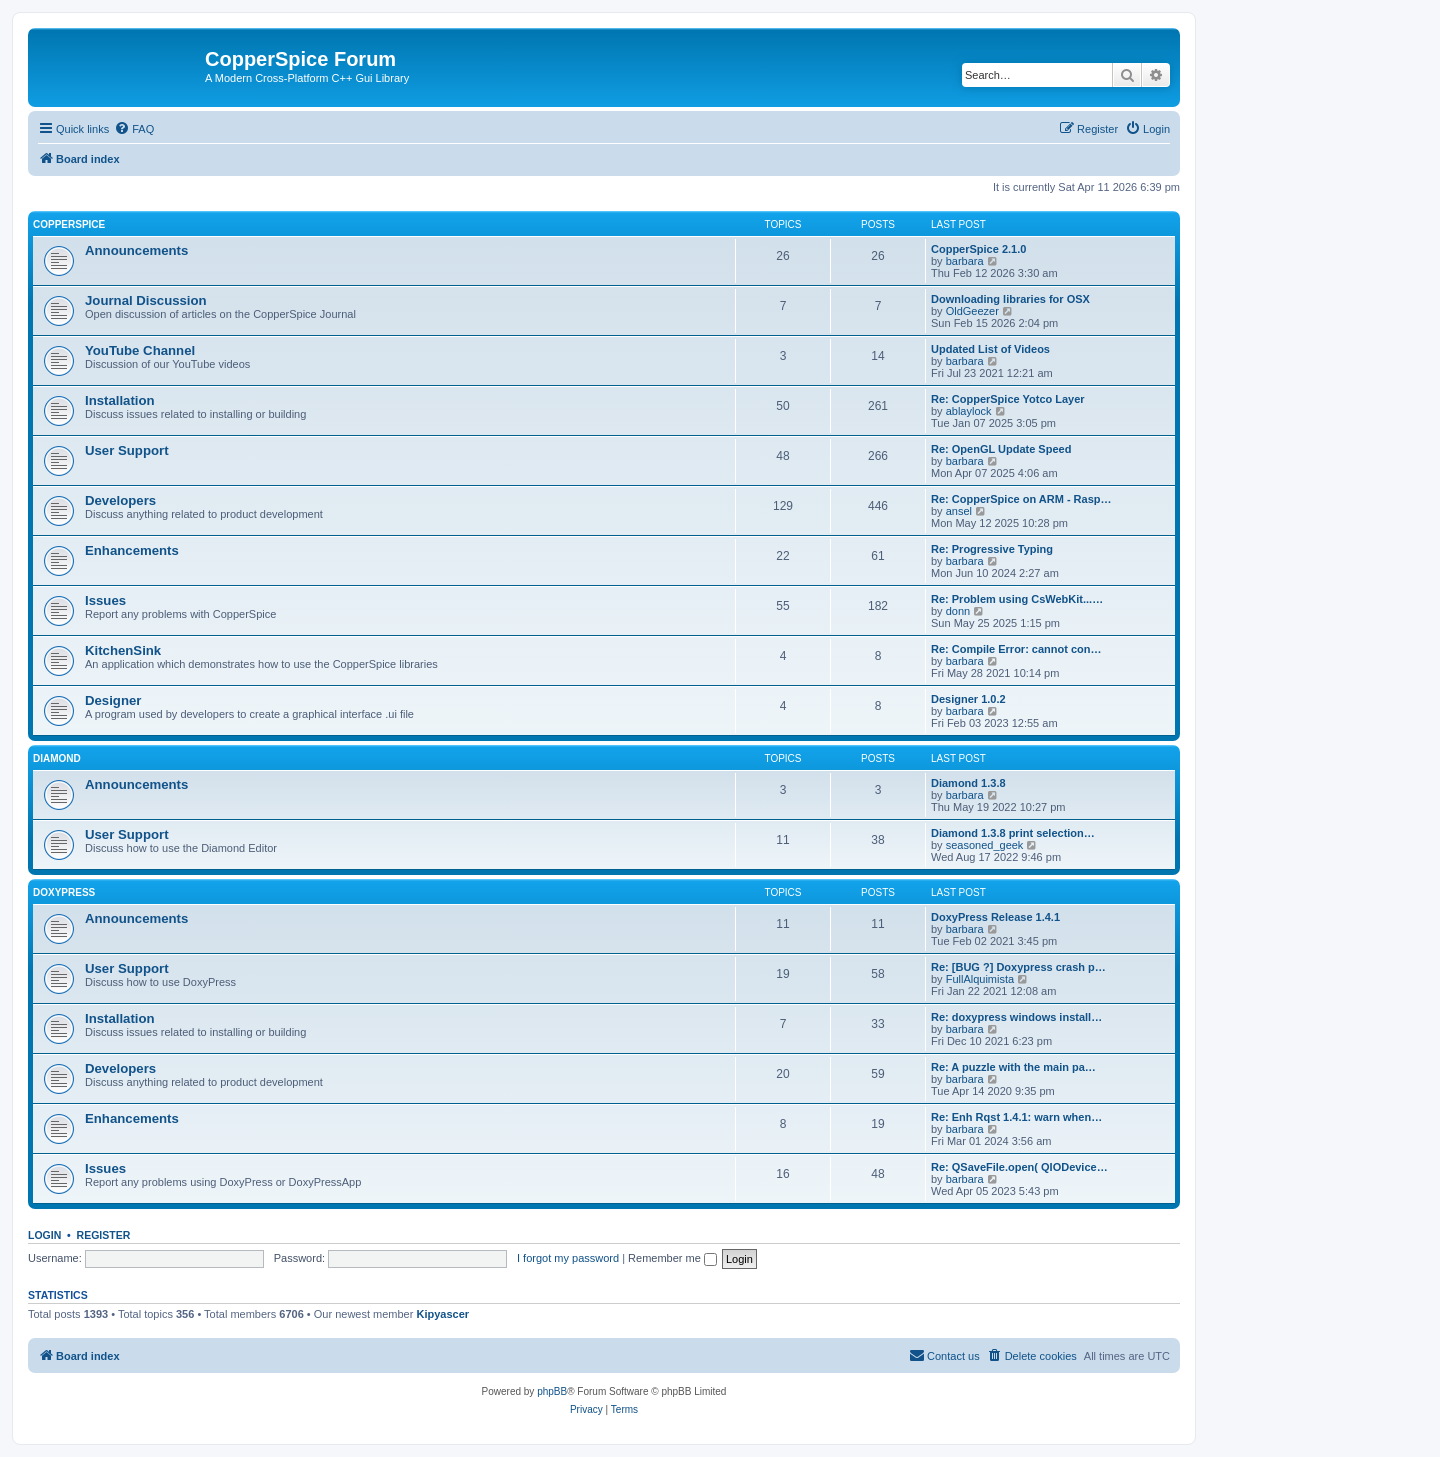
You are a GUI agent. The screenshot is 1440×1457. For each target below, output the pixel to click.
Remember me (672, 1258)
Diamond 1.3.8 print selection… (1013, 833)
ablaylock (969, 411)
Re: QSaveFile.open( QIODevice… (1019, 1167)
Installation (120, 400)
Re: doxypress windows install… (1016, 1017)
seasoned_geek (985, 845)
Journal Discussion (146, 300)
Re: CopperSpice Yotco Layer (1008, 399)
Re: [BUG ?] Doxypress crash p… (1018, 967)
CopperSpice (69, 224)
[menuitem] (134, 129)
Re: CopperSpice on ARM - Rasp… (1021, 499)
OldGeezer (972, 311)
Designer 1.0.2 (968, 699)
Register (104, 1235)
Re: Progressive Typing (992, 549)
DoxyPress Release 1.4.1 (995, 917)
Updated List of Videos (990, 349)
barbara (965, 261)
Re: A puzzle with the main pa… (1013, 1067)
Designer (113, 700)
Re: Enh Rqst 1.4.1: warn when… (1016, 1117)
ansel (959, 511)
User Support (127, 450)
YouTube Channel (140, 350)
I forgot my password (568, 1258)
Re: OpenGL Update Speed (1001, 449)
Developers (120, 500)
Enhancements (132, 550)
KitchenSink (123, 650)
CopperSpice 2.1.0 (978, 249)
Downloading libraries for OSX (1010, 299)
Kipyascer (442, 1314)
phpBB (552, 1391)
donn (958, 611)
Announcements (136, 250)
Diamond (57, 758)
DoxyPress (64, 892)
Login (44, 1235)
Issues (105, 600)
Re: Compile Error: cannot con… (1016, 649)
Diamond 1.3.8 (968, 783)
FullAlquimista (980, 979)
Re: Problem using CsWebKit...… (1017, 599)
